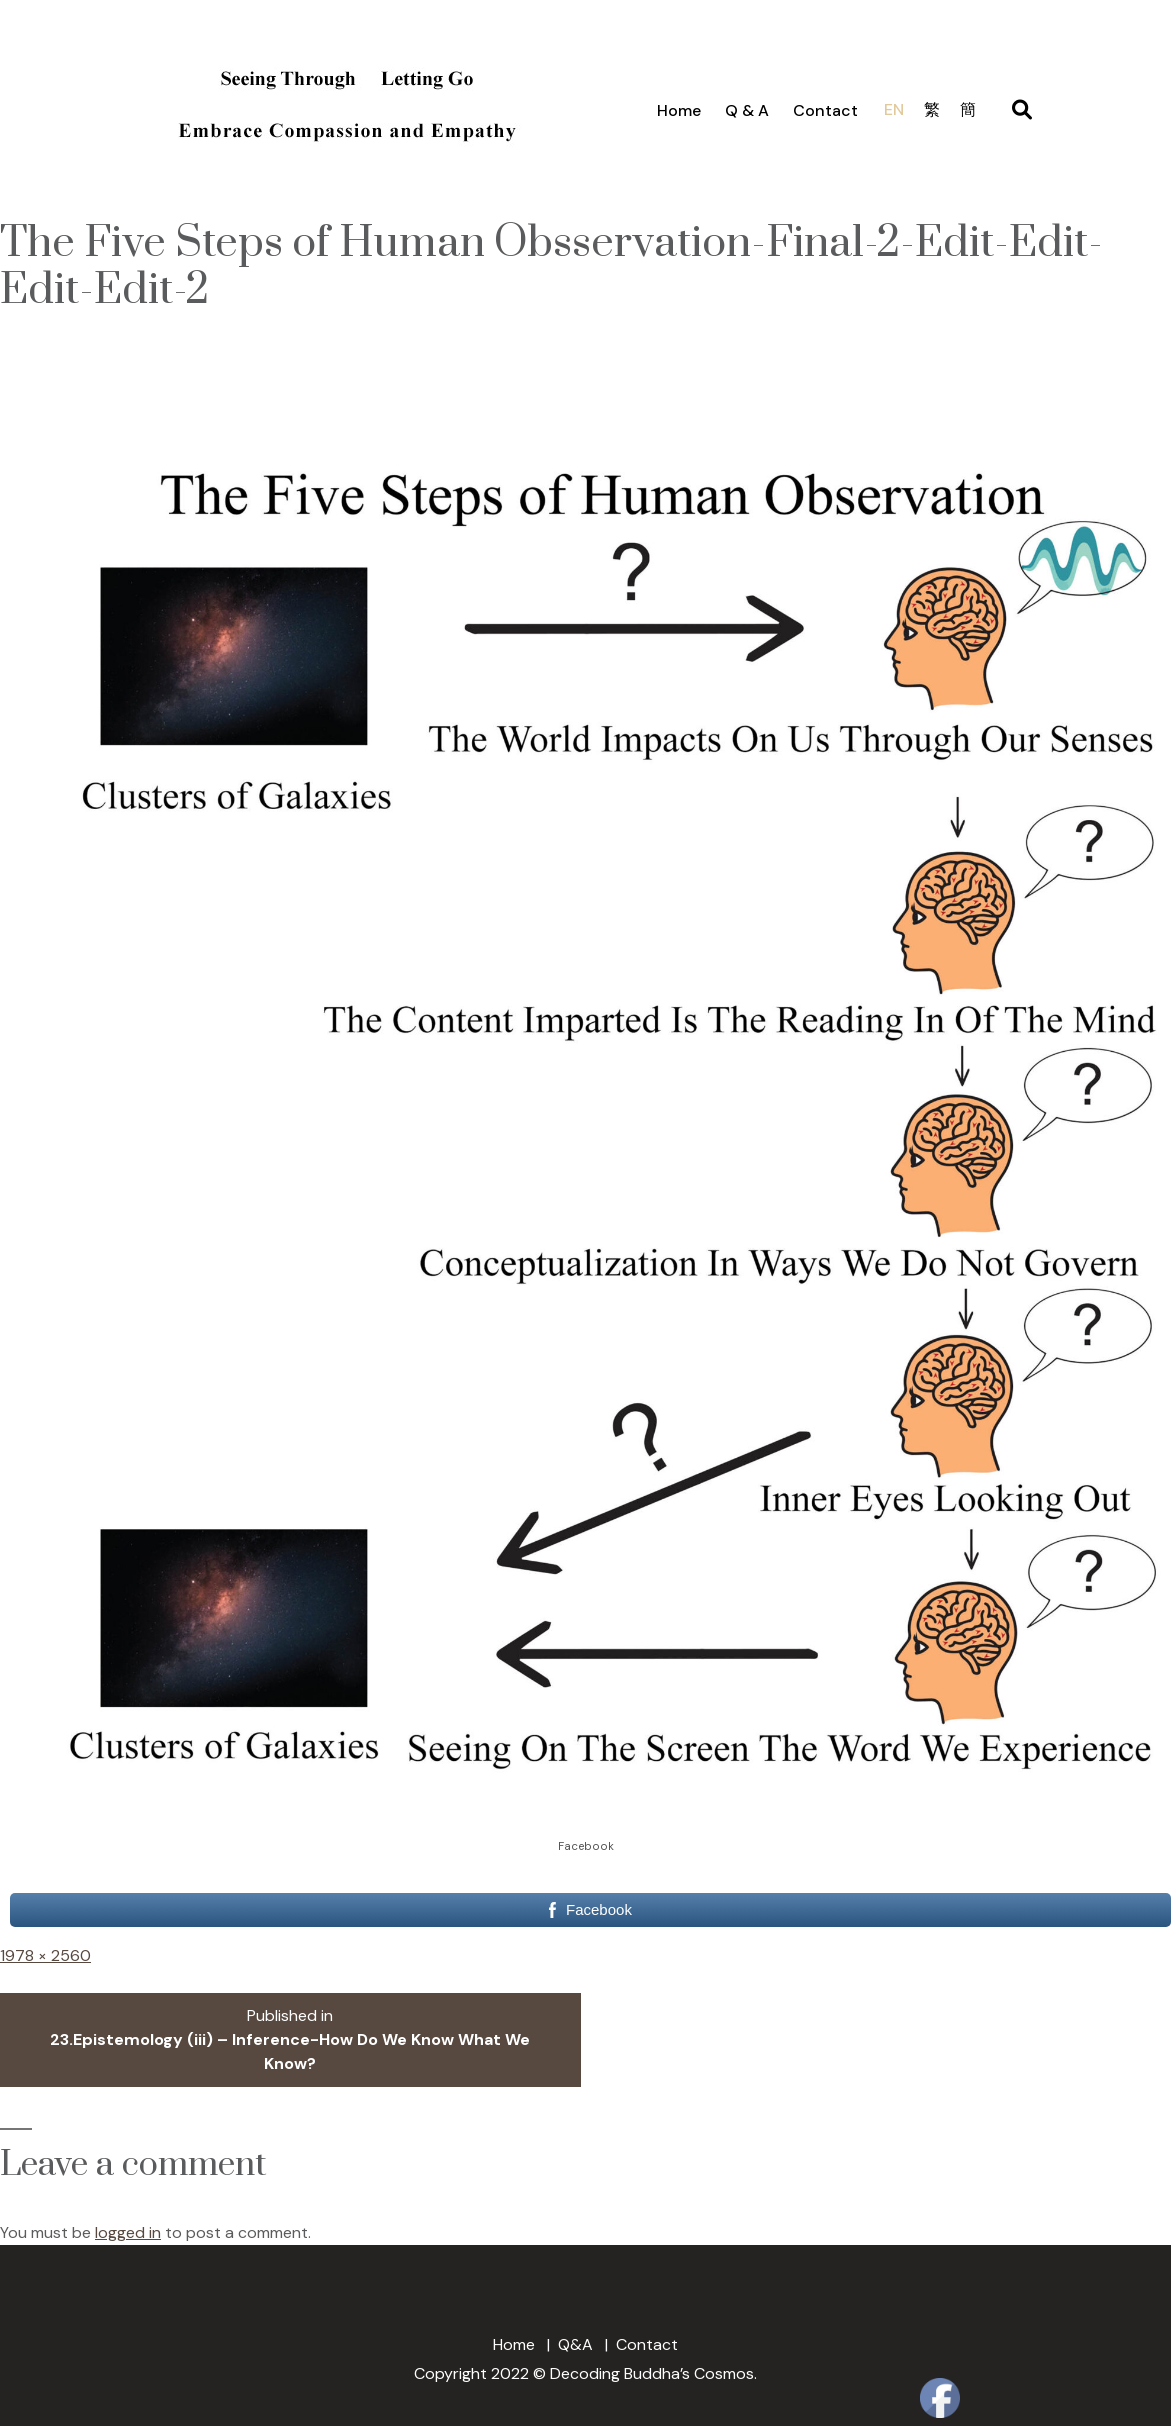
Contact (825, 110)
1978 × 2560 (45, 1955)
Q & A (747, 110)
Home (679, 110)
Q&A (575, 2344)
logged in (128, 2232)
